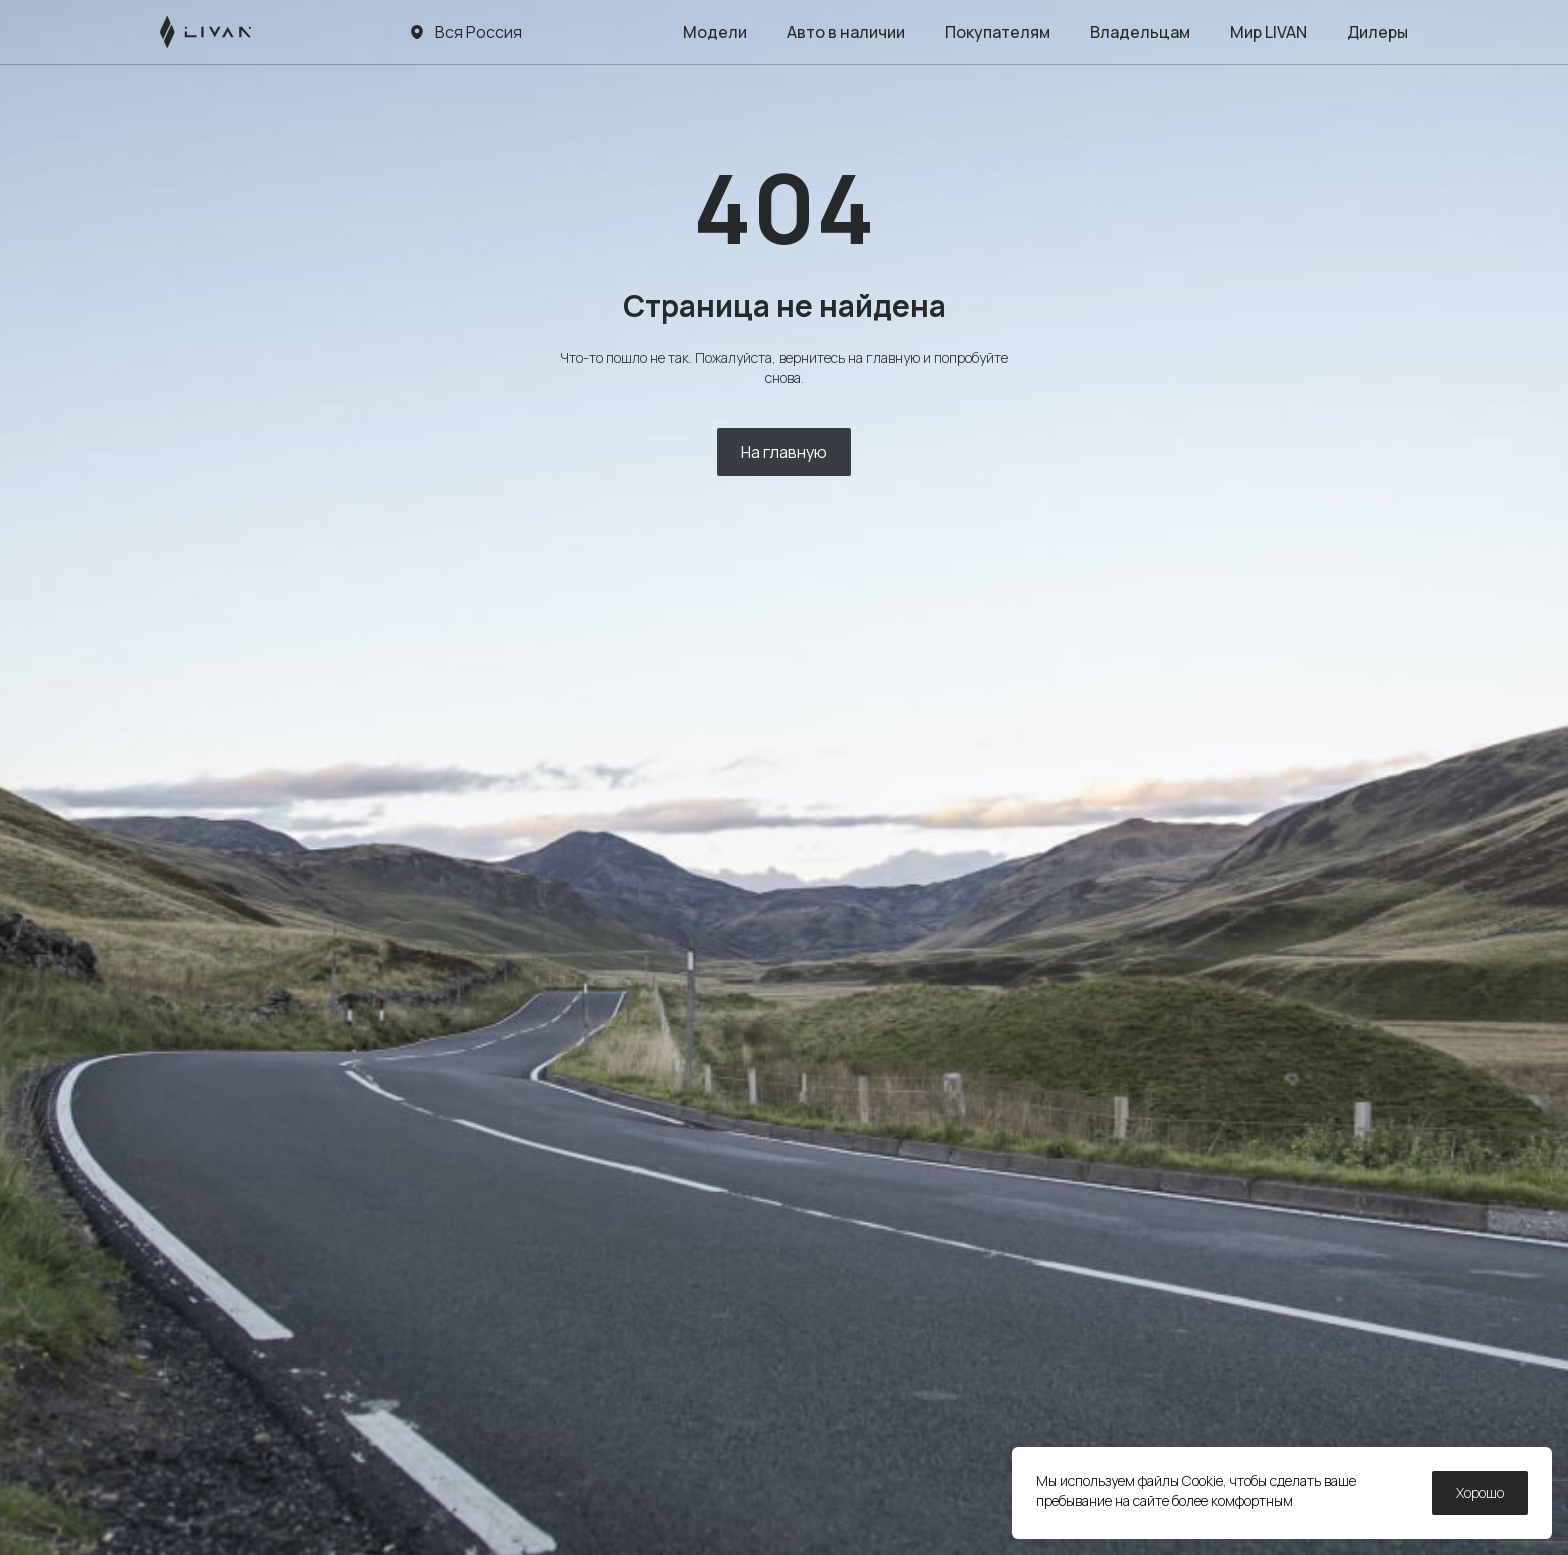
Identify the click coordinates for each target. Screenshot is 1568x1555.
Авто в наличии (846, 32)
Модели (715, 32)
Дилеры (1377, 32)
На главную (784, 452)
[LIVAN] (205, 32)
